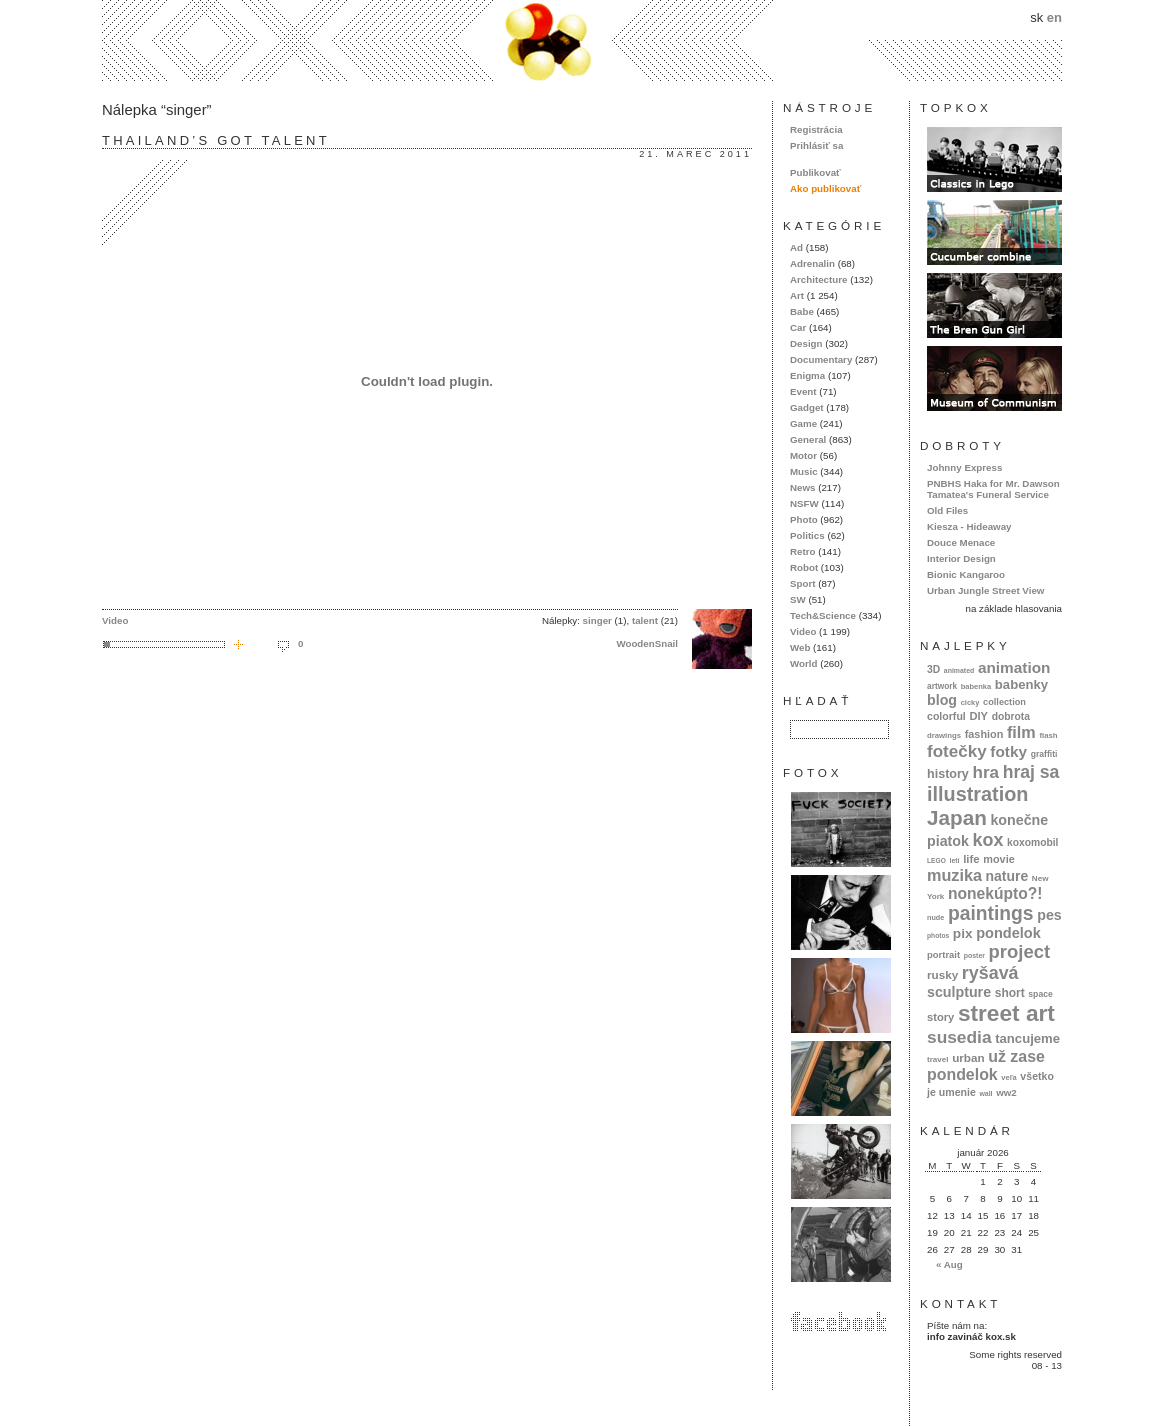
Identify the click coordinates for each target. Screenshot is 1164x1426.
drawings (944, 735)
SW (798, 599)
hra (985, 772)
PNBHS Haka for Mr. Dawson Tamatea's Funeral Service (993, 489)
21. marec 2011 (695, 154)
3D (933, 669)
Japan (957, 817)
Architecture (818, 279)
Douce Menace (961, 542)
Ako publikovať (825, 188)
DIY (978, 716)
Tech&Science (823, 615)
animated (959, 670)
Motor (803, 455)
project (1019, 951)
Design (806, 343)
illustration (977, 794)
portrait (943, 954)
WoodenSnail (647, 643)
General (808, 439)
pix (963, 933)
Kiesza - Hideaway (969, 526)
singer (597, 620)
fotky (1008, 751)
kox (988, 840)
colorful (946, 716)
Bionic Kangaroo (966, 574)
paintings (991, 913)
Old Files (947, 510)
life (971, 859)
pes (1049, 915)
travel (938, 1059)
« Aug (949, 1264)
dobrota (1011, 716)
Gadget (807, 407)
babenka (976, 686)
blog (942, 700)
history (948, 774)
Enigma (807, 375)
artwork (942, 686)
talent (645, 620)
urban (968, 1057)
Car (798, 327)
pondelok (1008, 933)
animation (1014, 667)
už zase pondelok (986, 1065)
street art (1006, 1013)
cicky (970, 702)
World (803, 663)
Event (803, 391)
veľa (1008, 1077)
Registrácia (816, 129)
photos (938, 935)
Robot (804, 567)
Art (797, 295)
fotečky (957, 751)
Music (804, 471)
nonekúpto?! (995, 893)
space (1040, 994)
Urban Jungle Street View (985, 590)
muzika (954, 875)
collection (1004, 702)
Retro (802, 551)
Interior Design (961, 558)
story (940, 1017)
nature (1007, 876)
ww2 (1006, 1092)
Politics (807, 535)
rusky (942, 974)
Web (800, 647)
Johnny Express (964, 467)
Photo (804, 519)
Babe (802, 311)
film (1021, 732)
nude (935, 917)
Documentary (821, 359)
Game (803, 423)
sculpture (959, 992)
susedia (959, 1037)
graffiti (1044, 754)
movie (998, 859)
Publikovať (815, 172)
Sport (802, 583)
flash (1048, 735)
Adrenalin (812, 263)
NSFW (804, 503)
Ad (796, 247)
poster (974, 955)
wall (985, 1093)
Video (115, 620)
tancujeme (1027, 1038)
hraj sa (1031, 772)
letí (955, 860)
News (802, 487)
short (1010, 993)
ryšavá (990, 973)
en (1054, 17)
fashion (984, 734)
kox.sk (582, 40)
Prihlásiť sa (816, 145)
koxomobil (1033, 842)
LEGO (936, 860)
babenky (1021, 684)
